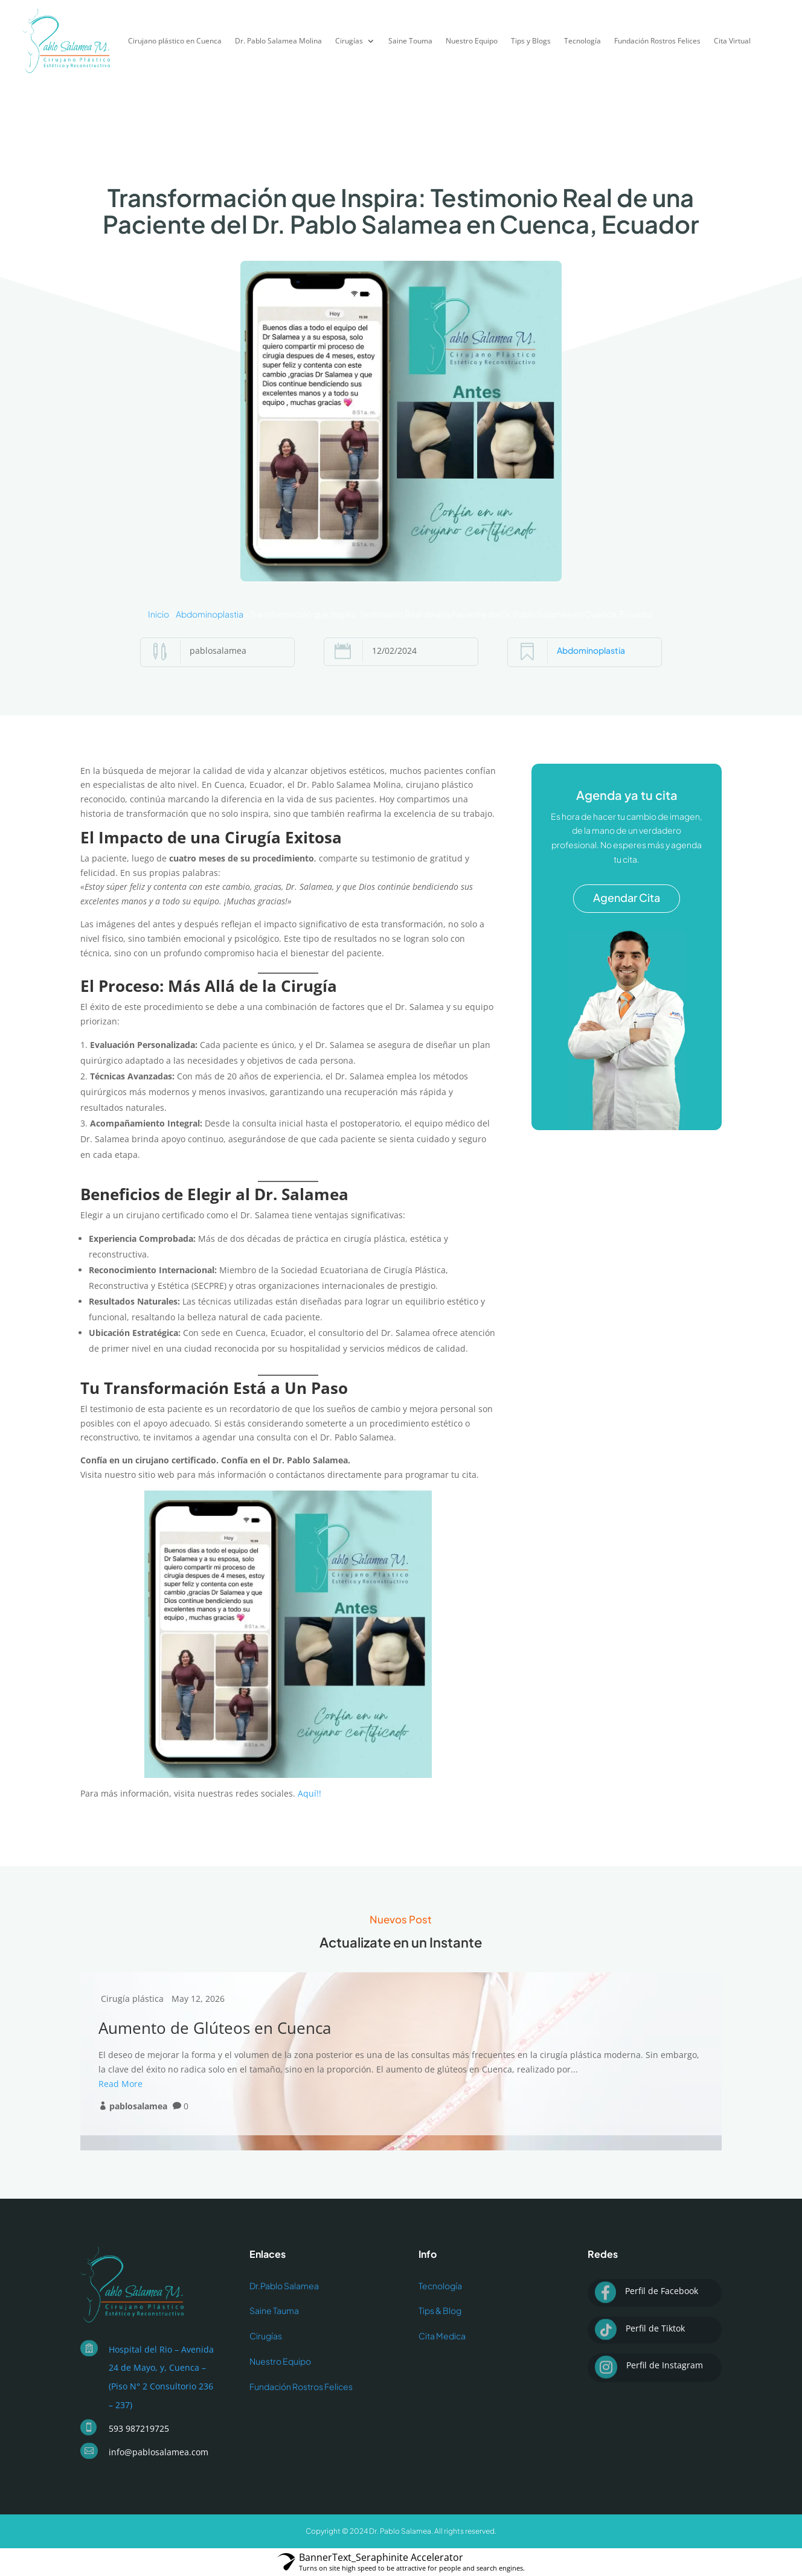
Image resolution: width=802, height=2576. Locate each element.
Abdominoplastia (209, 614)
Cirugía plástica (132, 1998)
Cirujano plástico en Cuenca (175, 41)
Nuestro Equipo (472, 41)
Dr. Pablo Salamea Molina (278, 41)
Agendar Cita (626, 897)
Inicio (158, 614)
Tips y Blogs (531, 41)
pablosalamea (138, 2106)
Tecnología (582, 41)
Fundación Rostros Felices (657, 41)
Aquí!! (309, 1793)
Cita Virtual (732, 41)
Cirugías (349, 41)
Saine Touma (410, 41)
